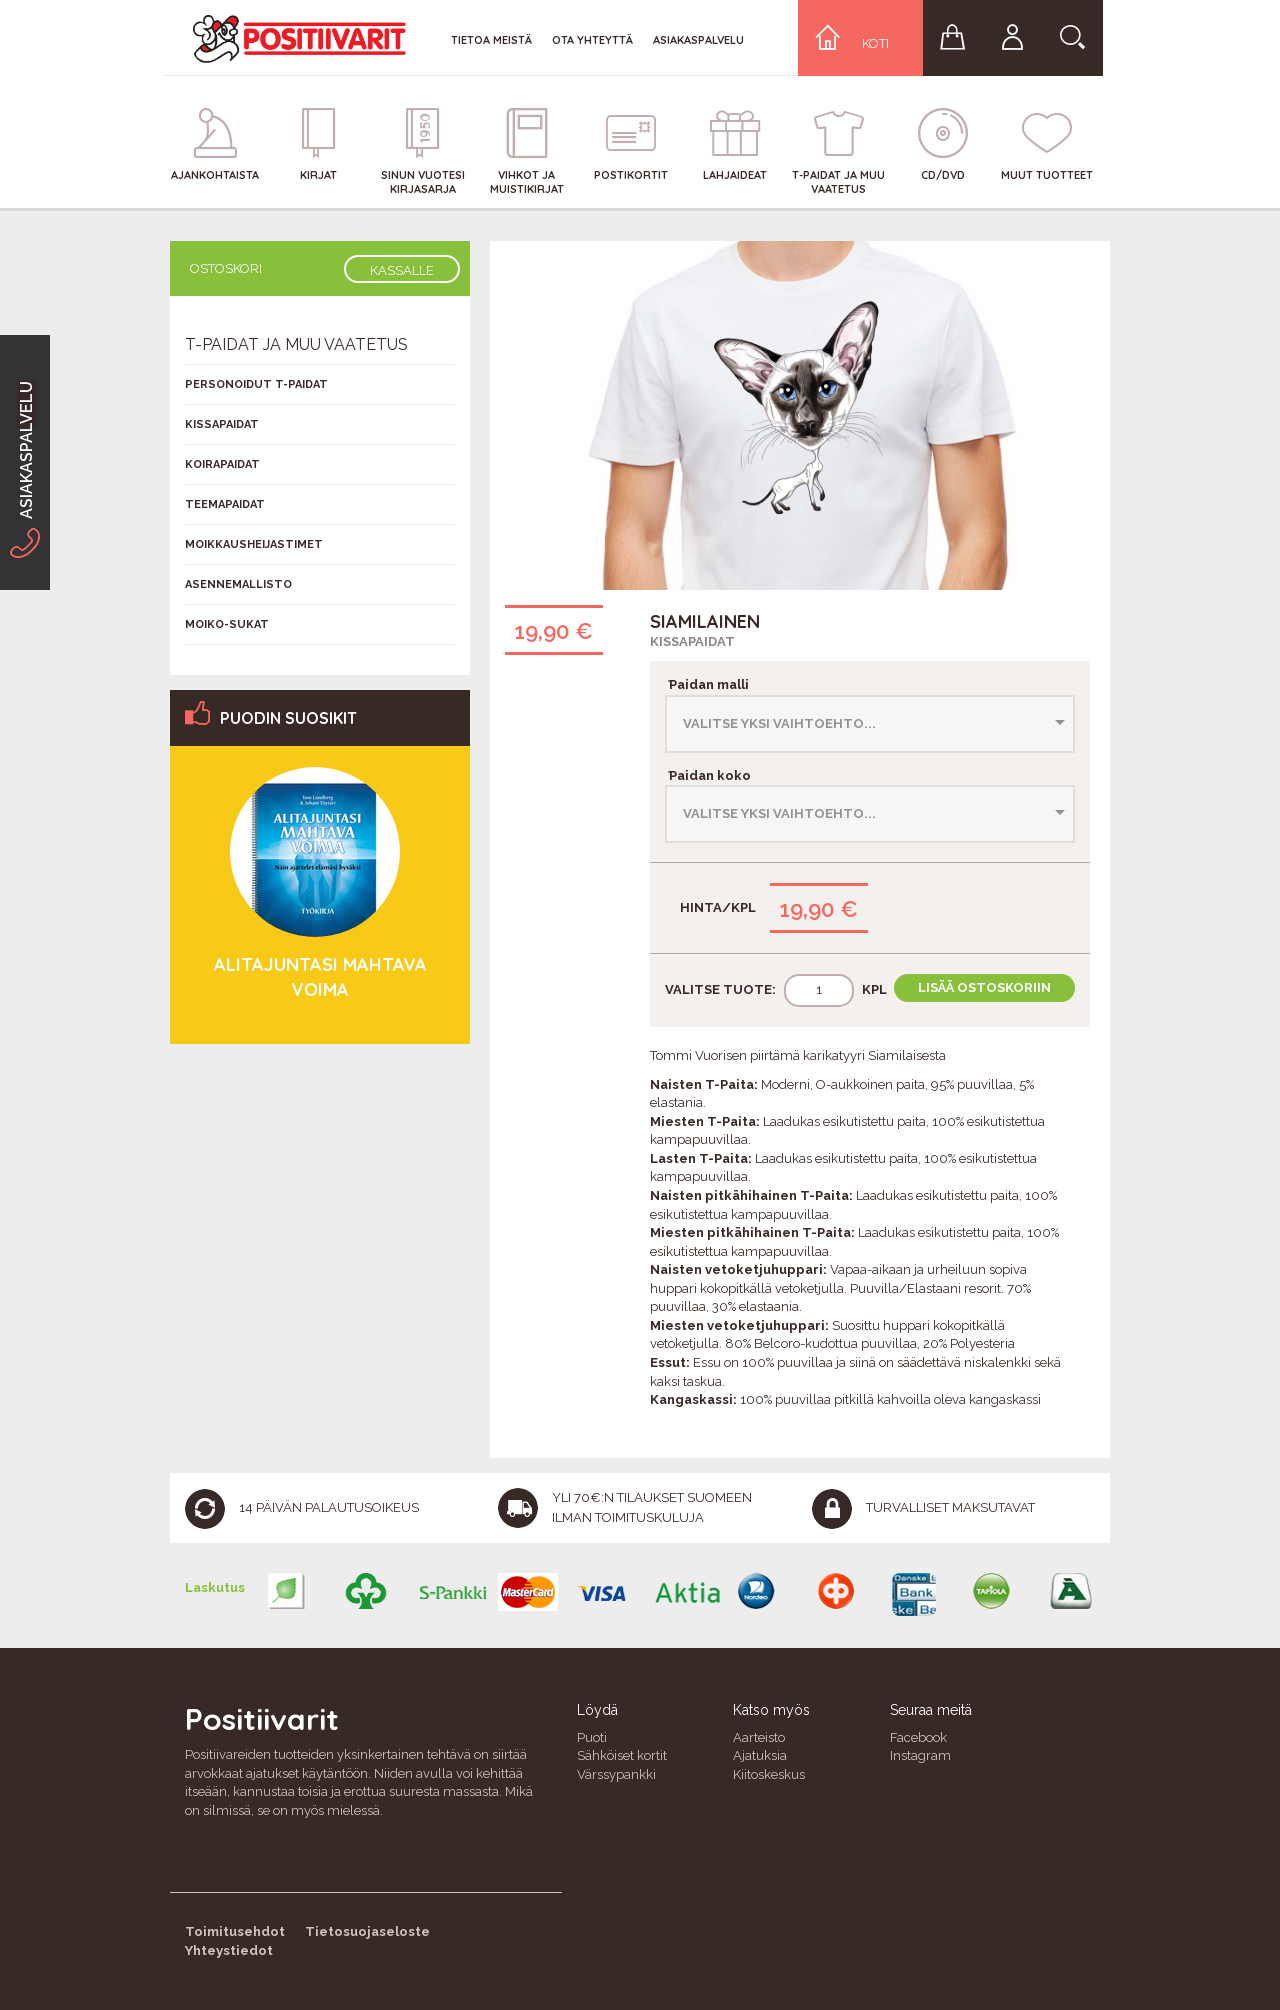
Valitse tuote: (720, 989)
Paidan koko (708, 775)
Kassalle (402, 270)
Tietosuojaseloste (367, 1931)
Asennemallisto (238, 584)
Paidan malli (707, 684)
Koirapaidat (222, 464)
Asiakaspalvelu (698, 40)
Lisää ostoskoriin (984, 987)
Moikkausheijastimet (254, 544)
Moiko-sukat (227, 624)
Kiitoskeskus (769, 1774)
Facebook (918, 1737)
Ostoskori (226, 268)
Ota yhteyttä (592, 40)
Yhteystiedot (229, 1950)
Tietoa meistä (491, 40)
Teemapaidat (225, 504)
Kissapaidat (692, 641)
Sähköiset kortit (622, 1755)
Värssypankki (616, 1774)
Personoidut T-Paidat (256, 384)
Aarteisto (759, 1737)
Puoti (592, 1737)
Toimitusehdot (235, 1931)
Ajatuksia (760, 1755)
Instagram (920, 1755)
